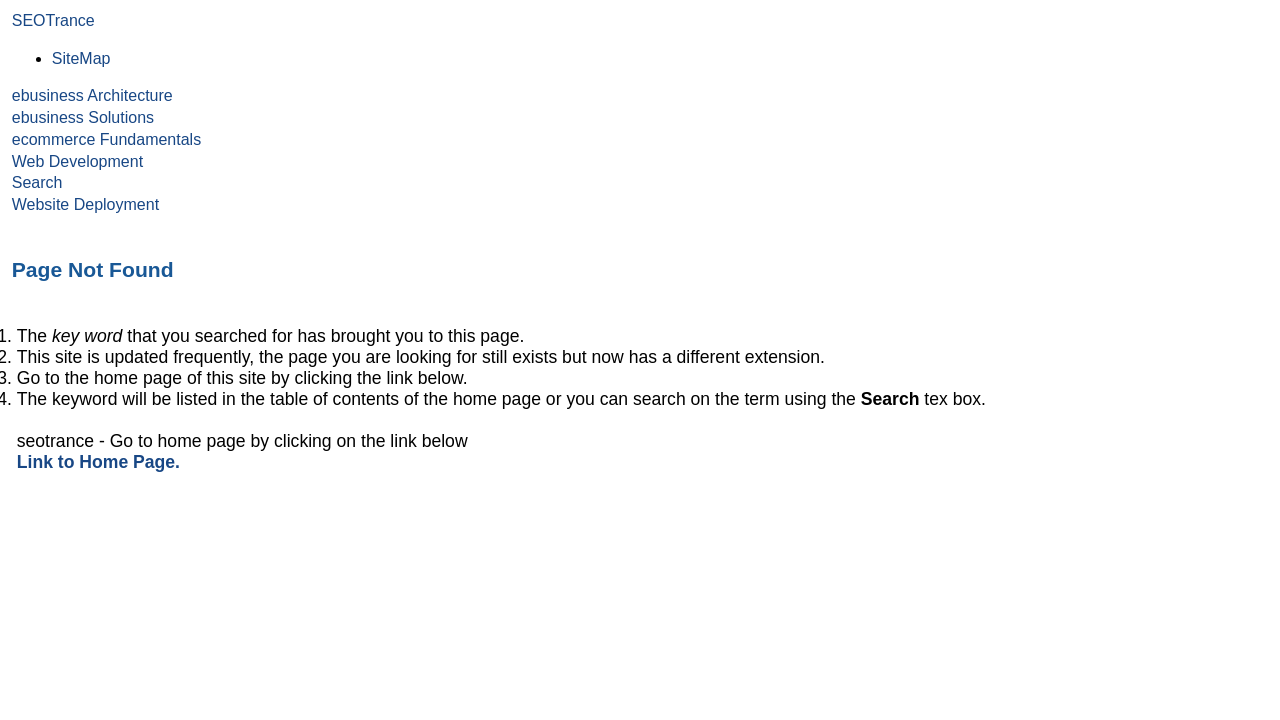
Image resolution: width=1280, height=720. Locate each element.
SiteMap (81, 58)
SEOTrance (53, 20)
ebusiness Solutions (83, 117)
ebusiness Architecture (92, 95)
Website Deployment (85, 204)
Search (37, 182)
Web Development (77, 161)
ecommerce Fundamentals (106, 139)
